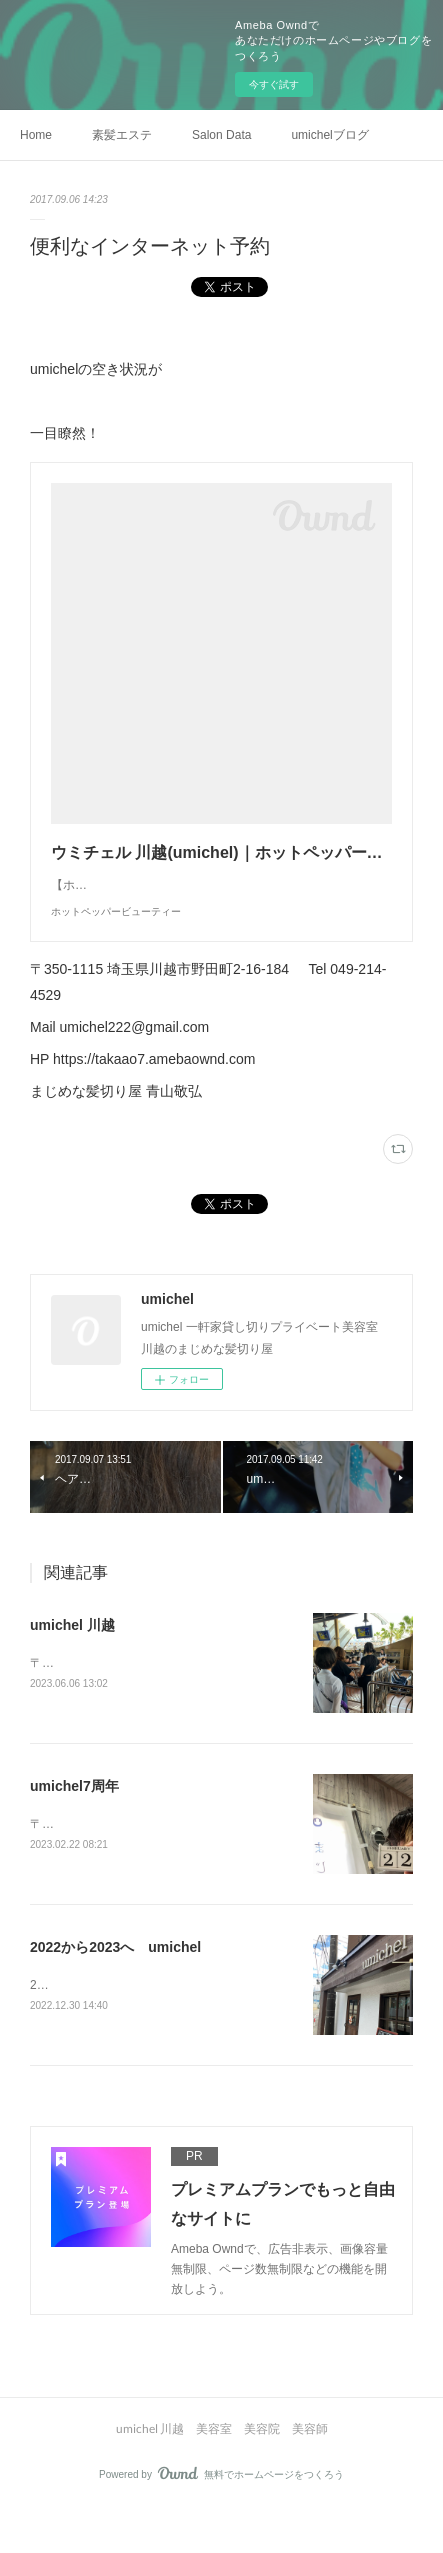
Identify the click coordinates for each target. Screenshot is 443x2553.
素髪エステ (122, 135)
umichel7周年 (74, 1827)
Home (36, 135)
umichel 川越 (72, 1665)
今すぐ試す (274, 84)
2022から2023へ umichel (115, 1990)
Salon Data (221, 135)
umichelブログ (329, 135)
